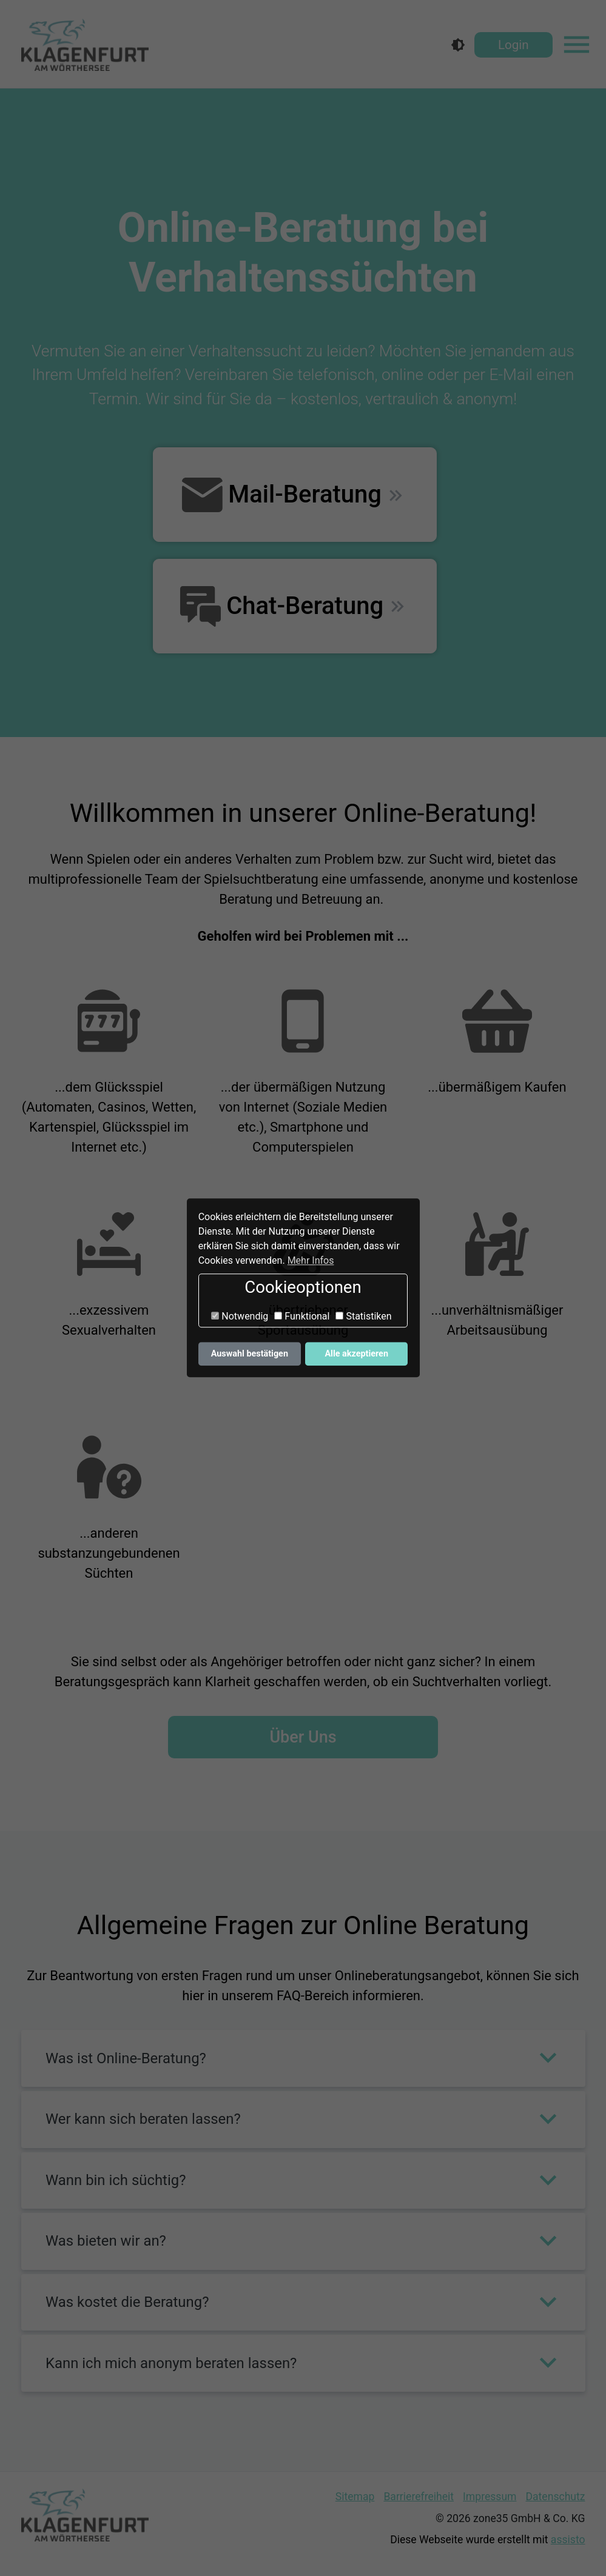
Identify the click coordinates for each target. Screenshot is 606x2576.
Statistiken (363, 1316)
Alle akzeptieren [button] (356, 1354)
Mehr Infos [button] (311, 1260)
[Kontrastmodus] (458, 45)
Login (513, 45)
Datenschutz (555, 2497)
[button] (303, 2058)
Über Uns (302, 1737)
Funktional (301, 1316)
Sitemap (355, 2497)
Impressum (489, 2497)
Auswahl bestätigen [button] (249, 1354)
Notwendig (239, 1316)
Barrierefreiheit (418, 2497)
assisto (568, 2540)
